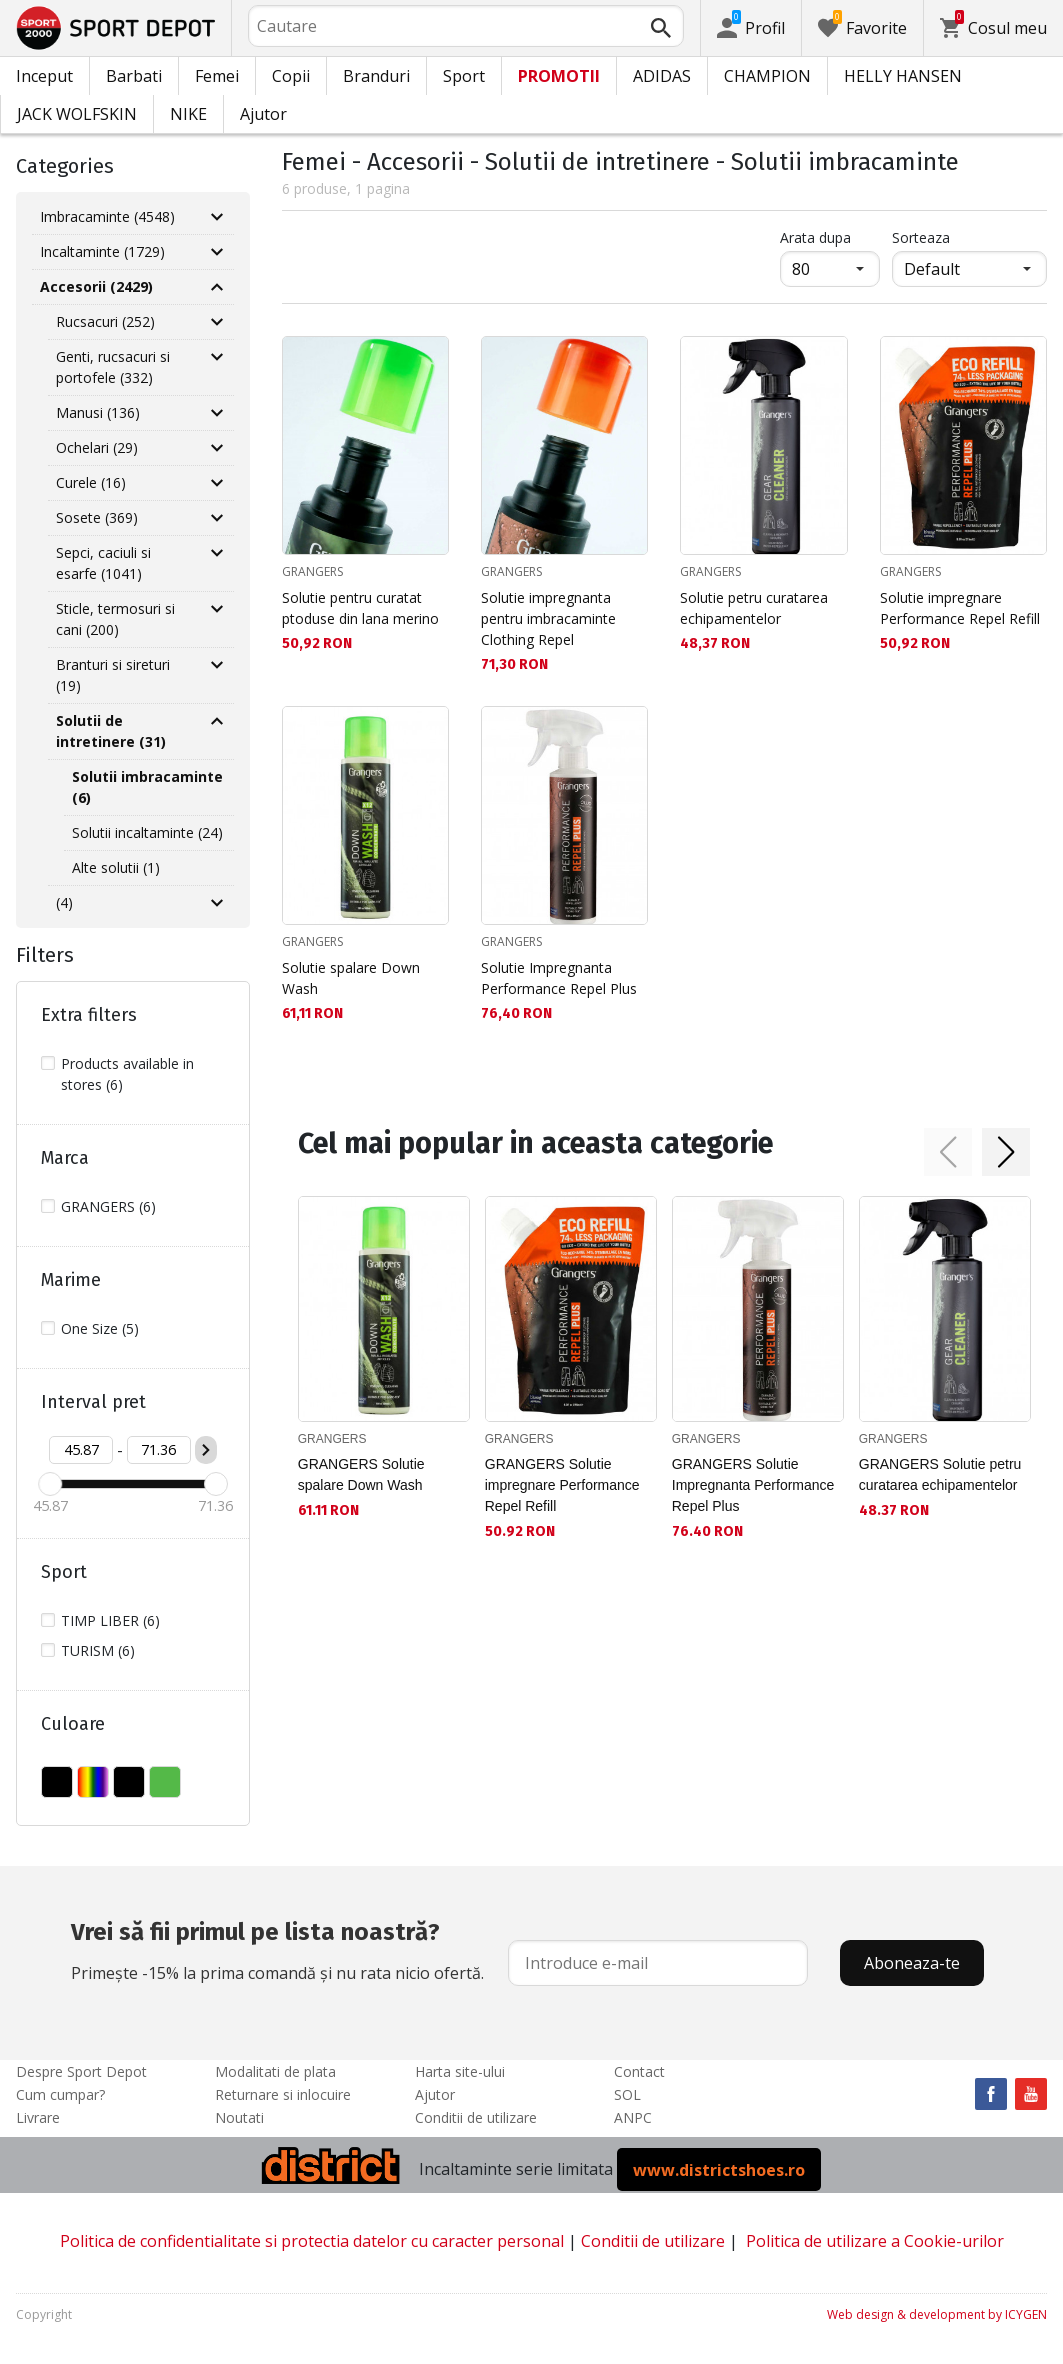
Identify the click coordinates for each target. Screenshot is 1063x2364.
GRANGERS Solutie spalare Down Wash (361, 1474)
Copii (291, 76)
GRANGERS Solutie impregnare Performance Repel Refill (562, 1485)
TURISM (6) (98, 1650)
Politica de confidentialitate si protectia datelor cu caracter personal (312, 2241)
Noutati (239, 2117)
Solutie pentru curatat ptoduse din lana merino (360, 608)
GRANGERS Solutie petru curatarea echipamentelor (940, 1474)
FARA (57, 1782)
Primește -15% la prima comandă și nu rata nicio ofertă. (277, 1949)
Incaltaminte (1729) (102, 251)
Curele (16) (91, 482)
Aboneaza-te (912, 1963)
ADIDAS (662, 76)
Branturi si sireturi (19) (113, 675)
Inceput (44, 76)
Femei (217, 76)
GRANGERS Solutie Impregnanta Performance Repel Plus (753, 1485)
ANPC (633, 2117)
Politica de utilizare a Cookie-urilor (875, 2241)
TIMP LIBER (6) (110, 1620)
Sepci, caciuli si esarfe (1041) (103, 563)
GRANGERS (312, 571)
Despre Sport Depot (81, 2071)
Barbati (134, 76)
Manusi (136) (98, 412)
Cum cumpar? (60, 2094)
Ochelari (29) (97, 447)
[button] (948, 1152)
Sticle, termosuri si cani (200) (115, 619)
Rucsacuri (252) (105, 321)
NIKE (188, 114)
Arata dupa (815, 237)
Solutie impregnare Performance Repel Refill (960, 608)
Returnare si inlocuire (283, 2094)
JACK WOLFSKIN (77, 114)
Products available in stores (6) (127, 1074)
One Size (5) (100, 1328)
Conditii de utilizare (476, 2117)
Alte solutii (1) (116, 867)
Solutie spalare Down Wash (351, 978)
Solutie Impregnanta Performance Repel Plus (559, 978)
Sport (464, 76)
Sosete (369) (97, 517)
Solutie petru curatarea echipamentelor (754, 608)
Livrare (38, 2117)
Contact (639, 2071)
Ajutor (263, 114)
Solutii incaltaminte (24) (147, 832)
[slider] (50, 1484)
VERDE (165, 1782)
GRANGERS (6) (108, 1206)
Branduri (376, 76)
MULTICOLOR (93, 1782)
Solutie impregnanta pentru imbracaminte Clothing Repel (548, 618)
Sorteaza (921, 237)
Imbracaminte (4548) (107, 216)
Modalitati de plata (275, 2071)
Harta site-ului (460, 2071)
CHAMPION (767, 76)
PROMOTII (559, 76)
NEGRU (129, 1782)
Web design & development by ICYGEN (937, 2314)
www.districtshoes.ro (719, 2169)
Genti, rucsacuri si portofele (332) (113, 367)
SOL (627, 2094)
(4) (64, 902)
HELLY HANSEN (903, 76)
